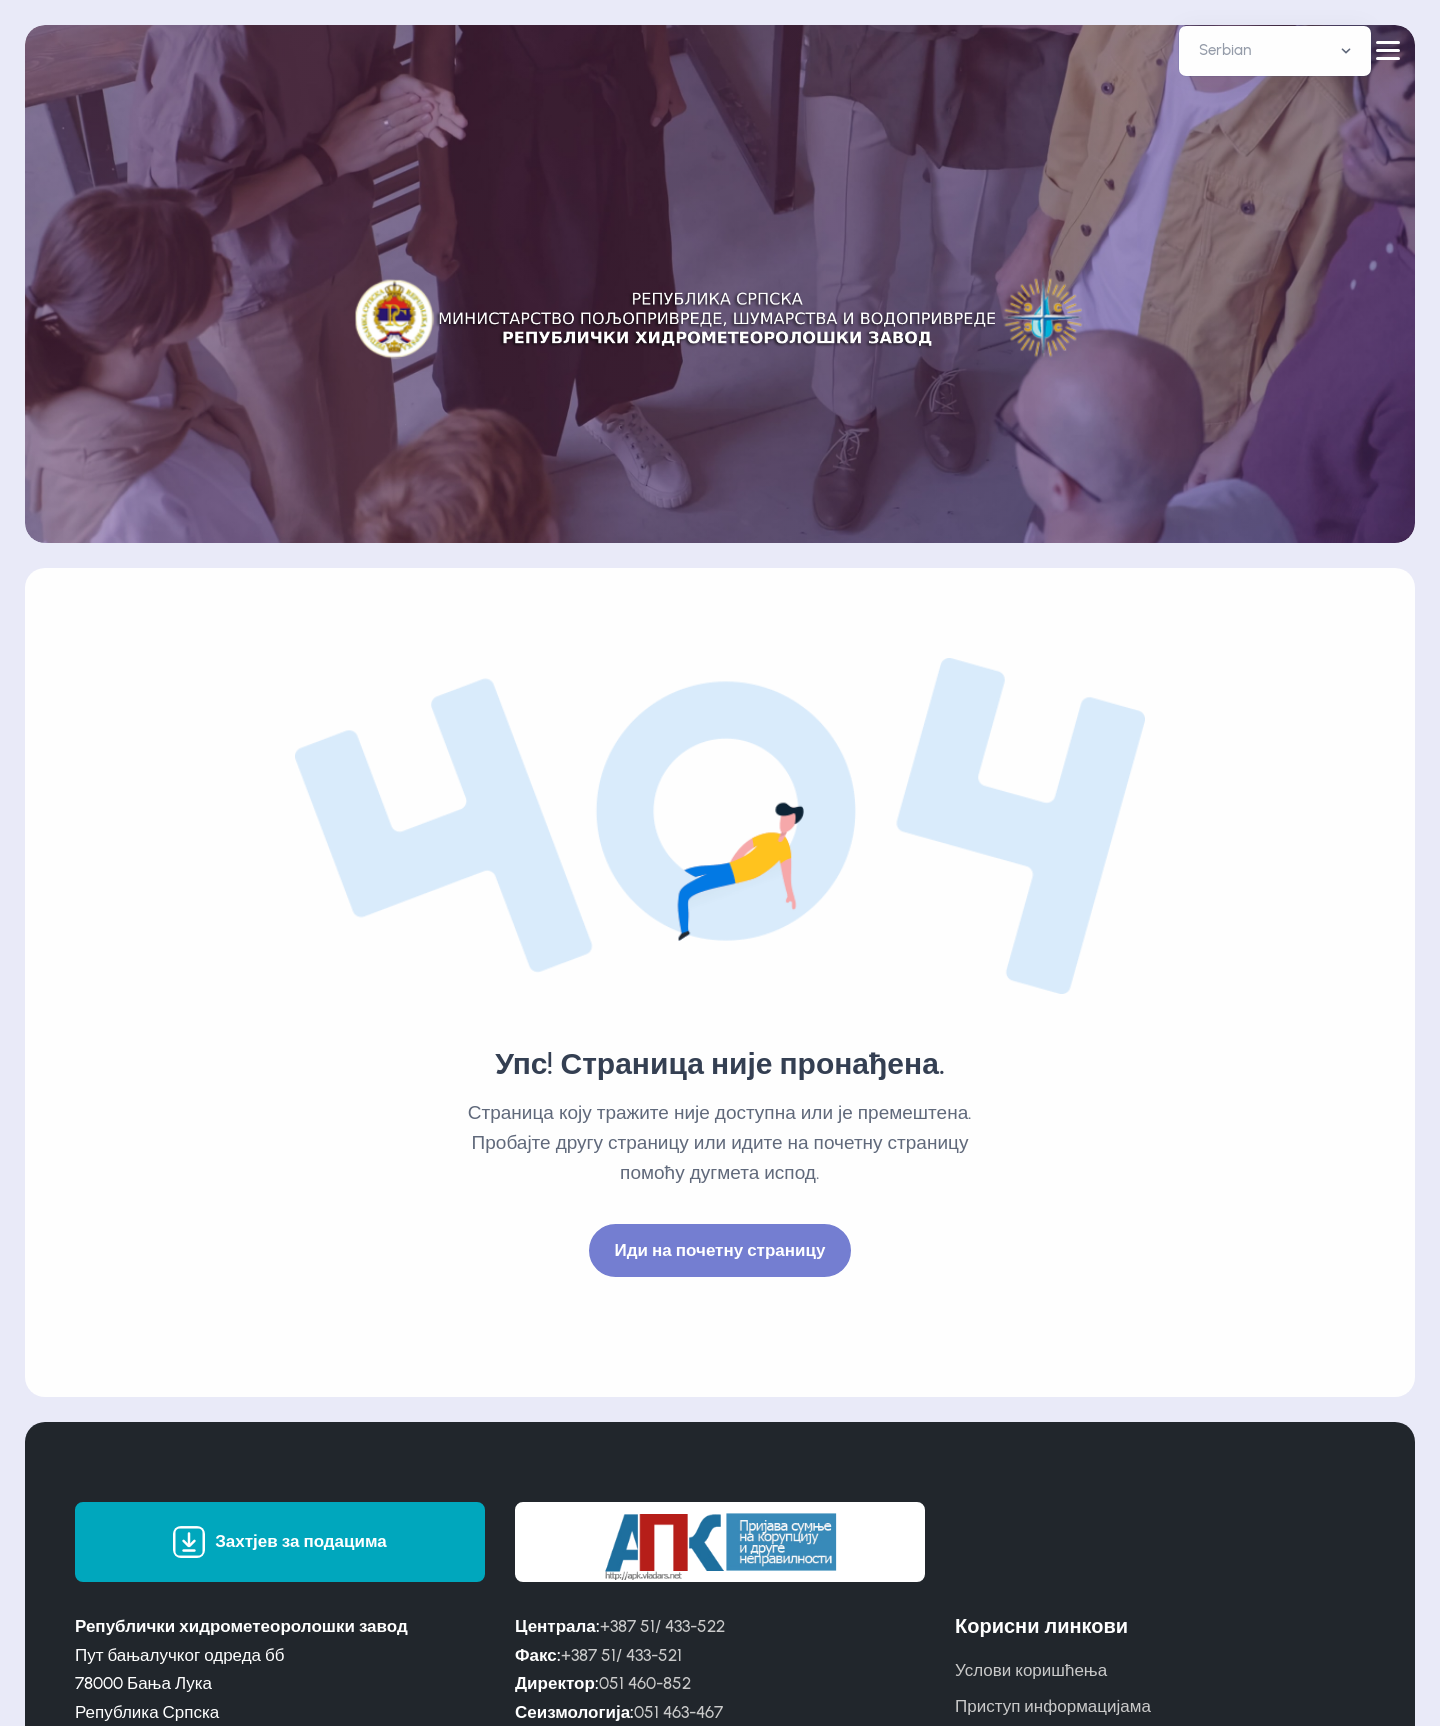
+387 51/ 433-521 (621, 1655)
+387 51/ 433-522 (662, 1626)
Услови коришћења (1031, 1670)
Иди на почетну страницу (720, 1250)
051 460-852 (645, 1683)
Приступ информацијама (1053, 1706)
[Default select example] (1275, 51)
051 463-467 (678, 1712)
